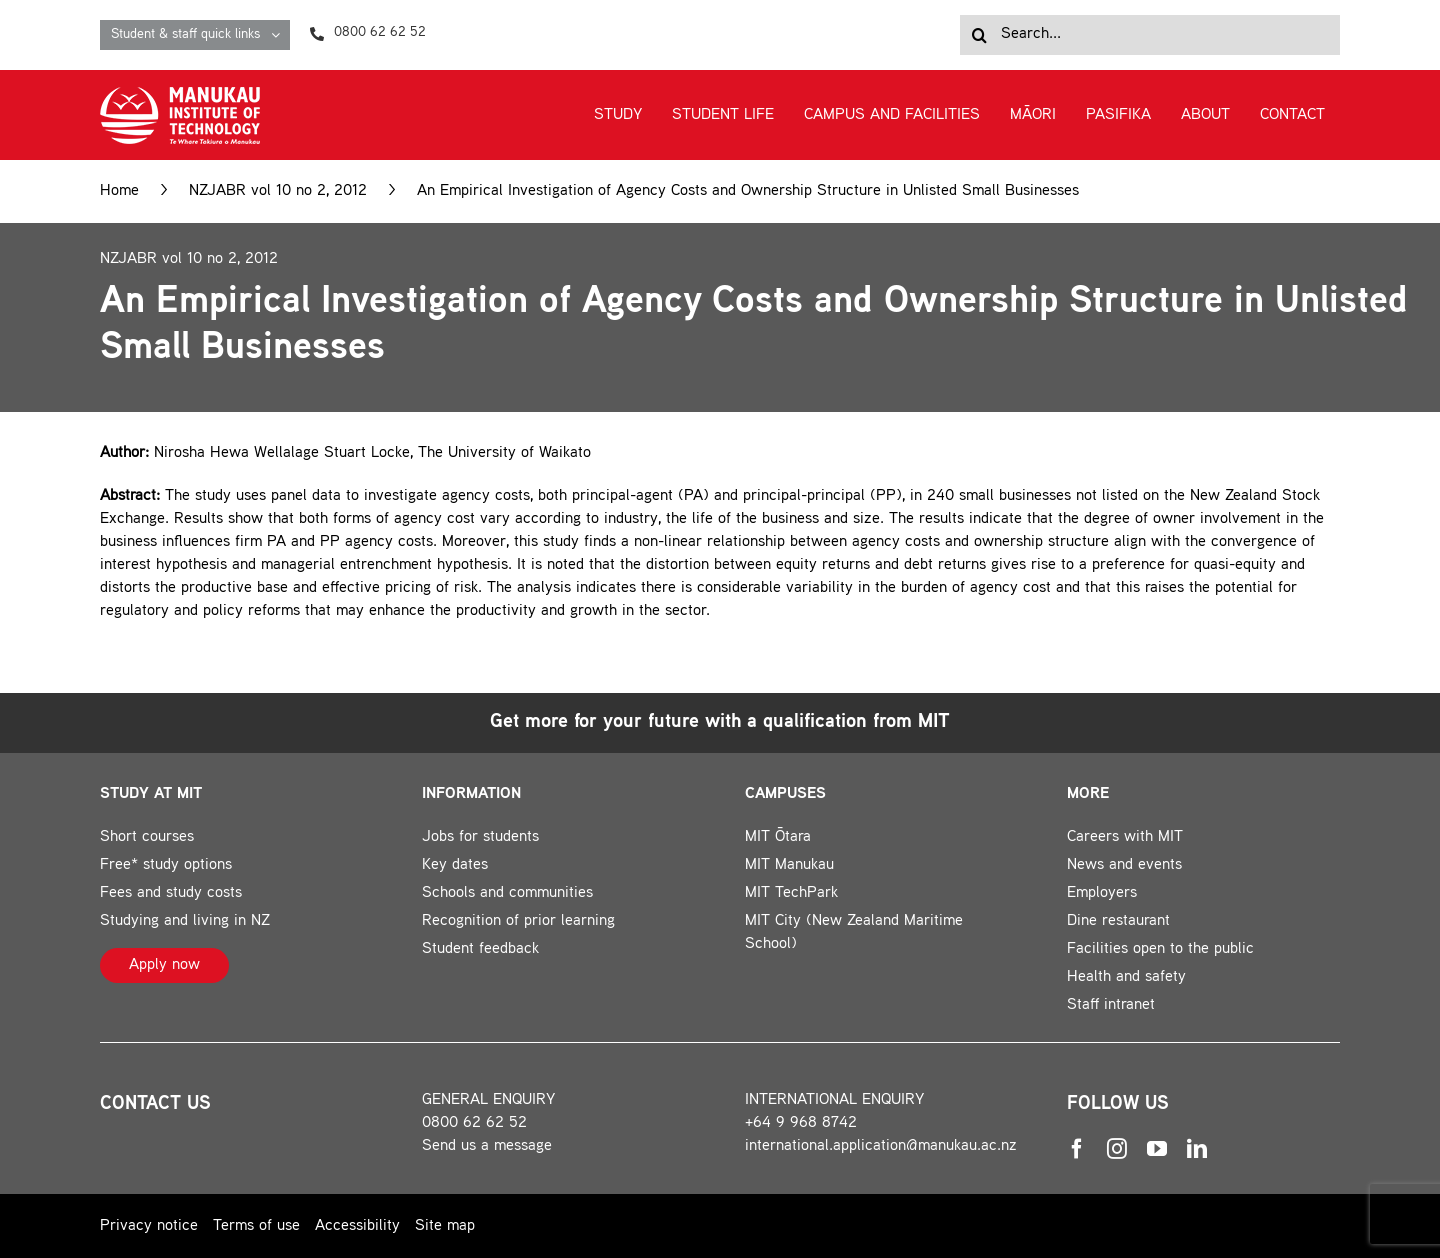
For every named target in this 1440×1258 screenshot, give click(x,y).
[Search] (980, 35)
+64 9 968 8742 (801, 1123)
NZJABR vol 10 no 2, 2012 (278, 191)
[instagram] (1117, 1149)
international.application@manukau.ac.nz (881, 1146)
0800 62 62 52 (474, 1123)
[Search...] (1150, 35)
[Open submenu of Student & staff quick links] (280, 35)
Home (119, 191)
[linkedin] (1197, 1149)
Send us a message (487, 1146)
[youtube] (1157, 1149)
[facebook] (1077, 1149)
